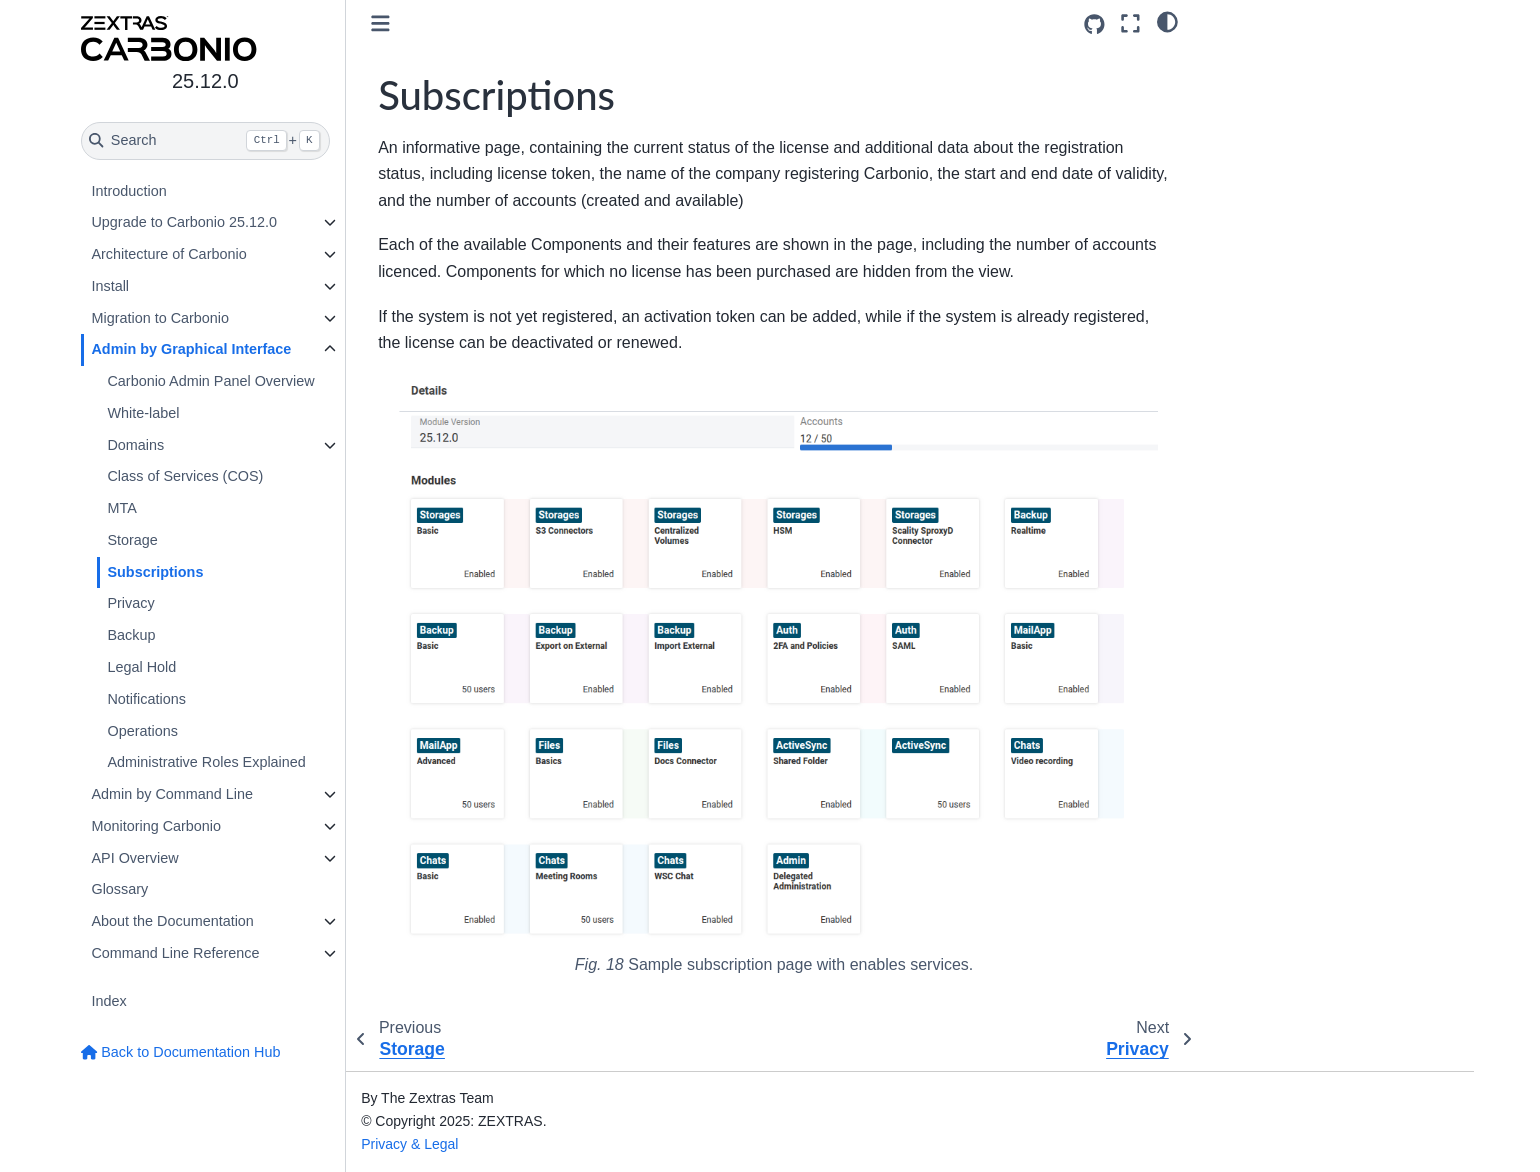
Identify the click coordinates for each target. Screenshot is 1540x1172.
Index (109, 1001)
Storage (133, 540)
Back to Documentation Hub (181, 1052)
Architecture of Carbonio (169, 254)
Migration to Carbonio (161, 318)
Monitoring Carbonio (157, 826)
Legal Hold (142, 667)
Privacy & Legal (411, 1144)
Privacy (131, 603)
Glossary (120, 889)
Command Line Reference (176, 953)
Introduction (129, 191)
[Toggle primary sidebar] (382, 23)
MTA (122, 508)
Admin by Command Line (173, 794)
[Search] (206, 141)
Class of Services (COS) (186, 476)
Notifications (147, 699)
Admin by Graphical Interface (192, 349)
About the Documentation (173, 921)
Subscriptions (156, 572)
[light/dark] (1167, 21)
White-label (144, 413)
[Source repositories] (1094, 24)
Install (111, 286)
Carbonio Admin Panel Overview (211, 381)
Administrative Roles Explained (207, 762)
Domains (136, 445)
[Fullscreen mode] (1130, 23)
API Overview (135, 858)
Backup (132, 635)
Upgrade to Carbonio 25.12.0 (185, 222)
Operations (143, 731)
